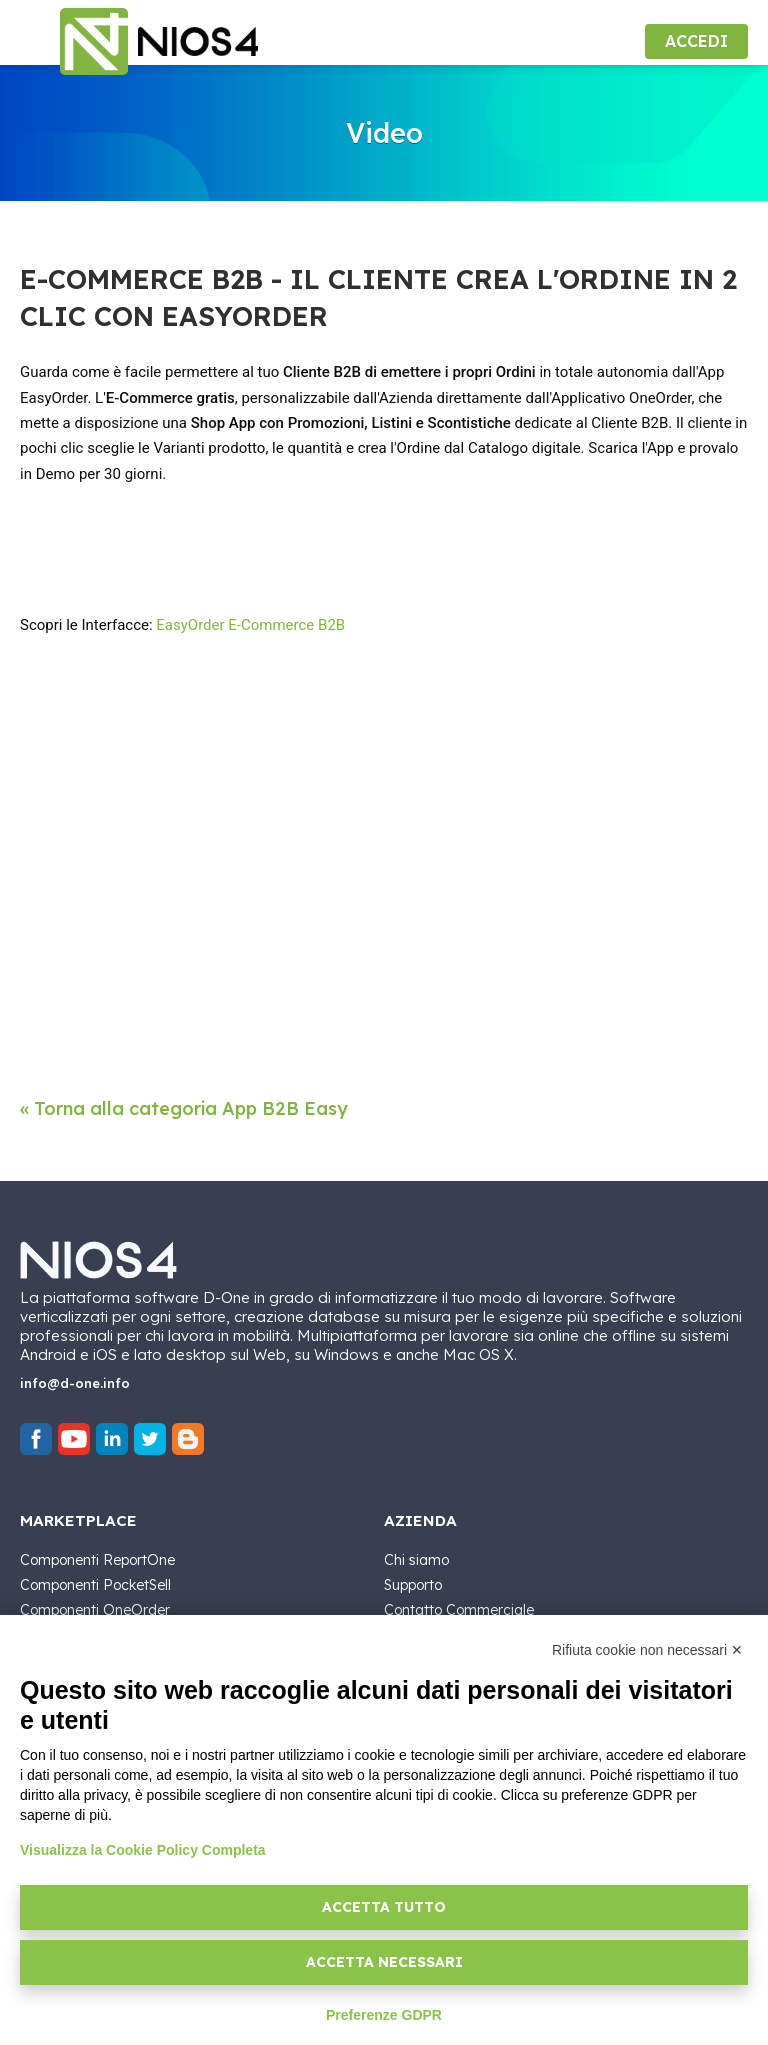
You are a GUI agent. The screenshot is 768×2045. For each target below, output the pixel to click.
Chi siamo (416, 1560)
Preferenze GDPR (384, 2015)
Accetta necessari (384, 1962)
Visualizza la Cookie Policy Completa (143, 1850)
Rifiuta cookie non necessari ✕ (647, 1650)
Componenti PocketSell (95, 1585)
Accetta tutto (384, 1907)
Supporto (413, 1585)
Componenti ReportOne (97, 1560)
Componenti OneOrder (95, 1610)
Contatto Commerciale (459, 1610)
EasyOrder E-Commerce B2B (250, 625)
